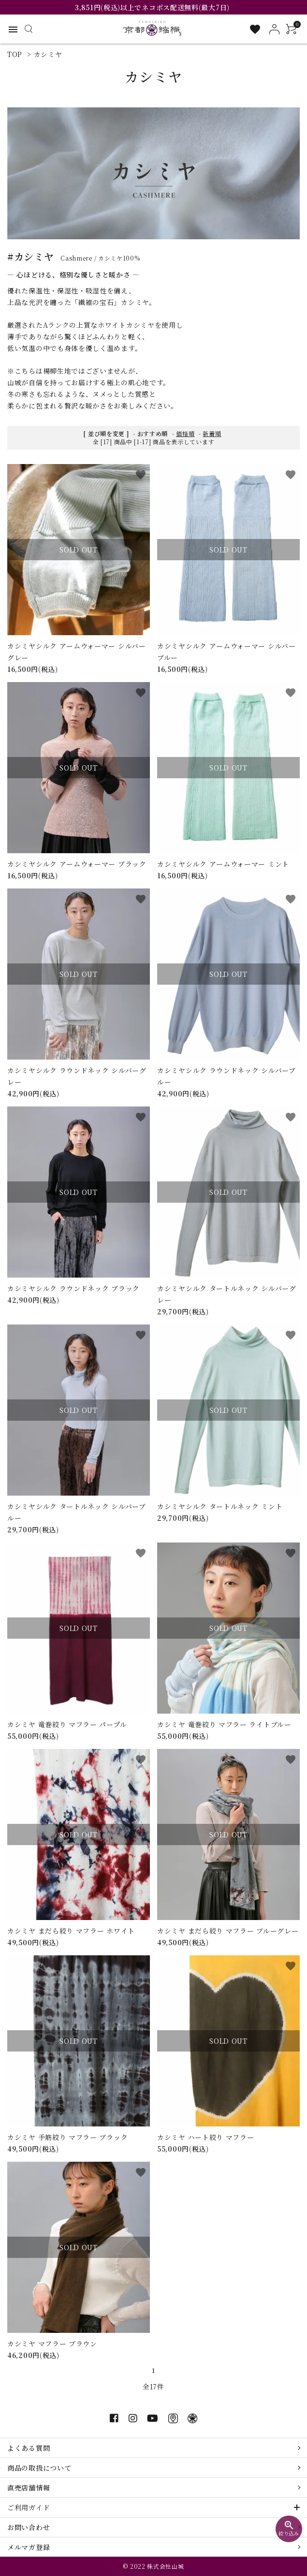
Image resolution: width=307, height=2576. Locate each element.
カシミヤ (48, 54)
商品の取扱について (39, 2468)
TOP (14, 54)
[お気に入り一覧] (255, 29)
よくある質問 (28, 2448)
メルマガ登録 (28, 2547)
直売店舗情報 (28, 2487)
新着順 (212, 433)
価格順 (185, 433)
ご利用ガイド (28, 2507)
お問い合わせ (28, 2527)
